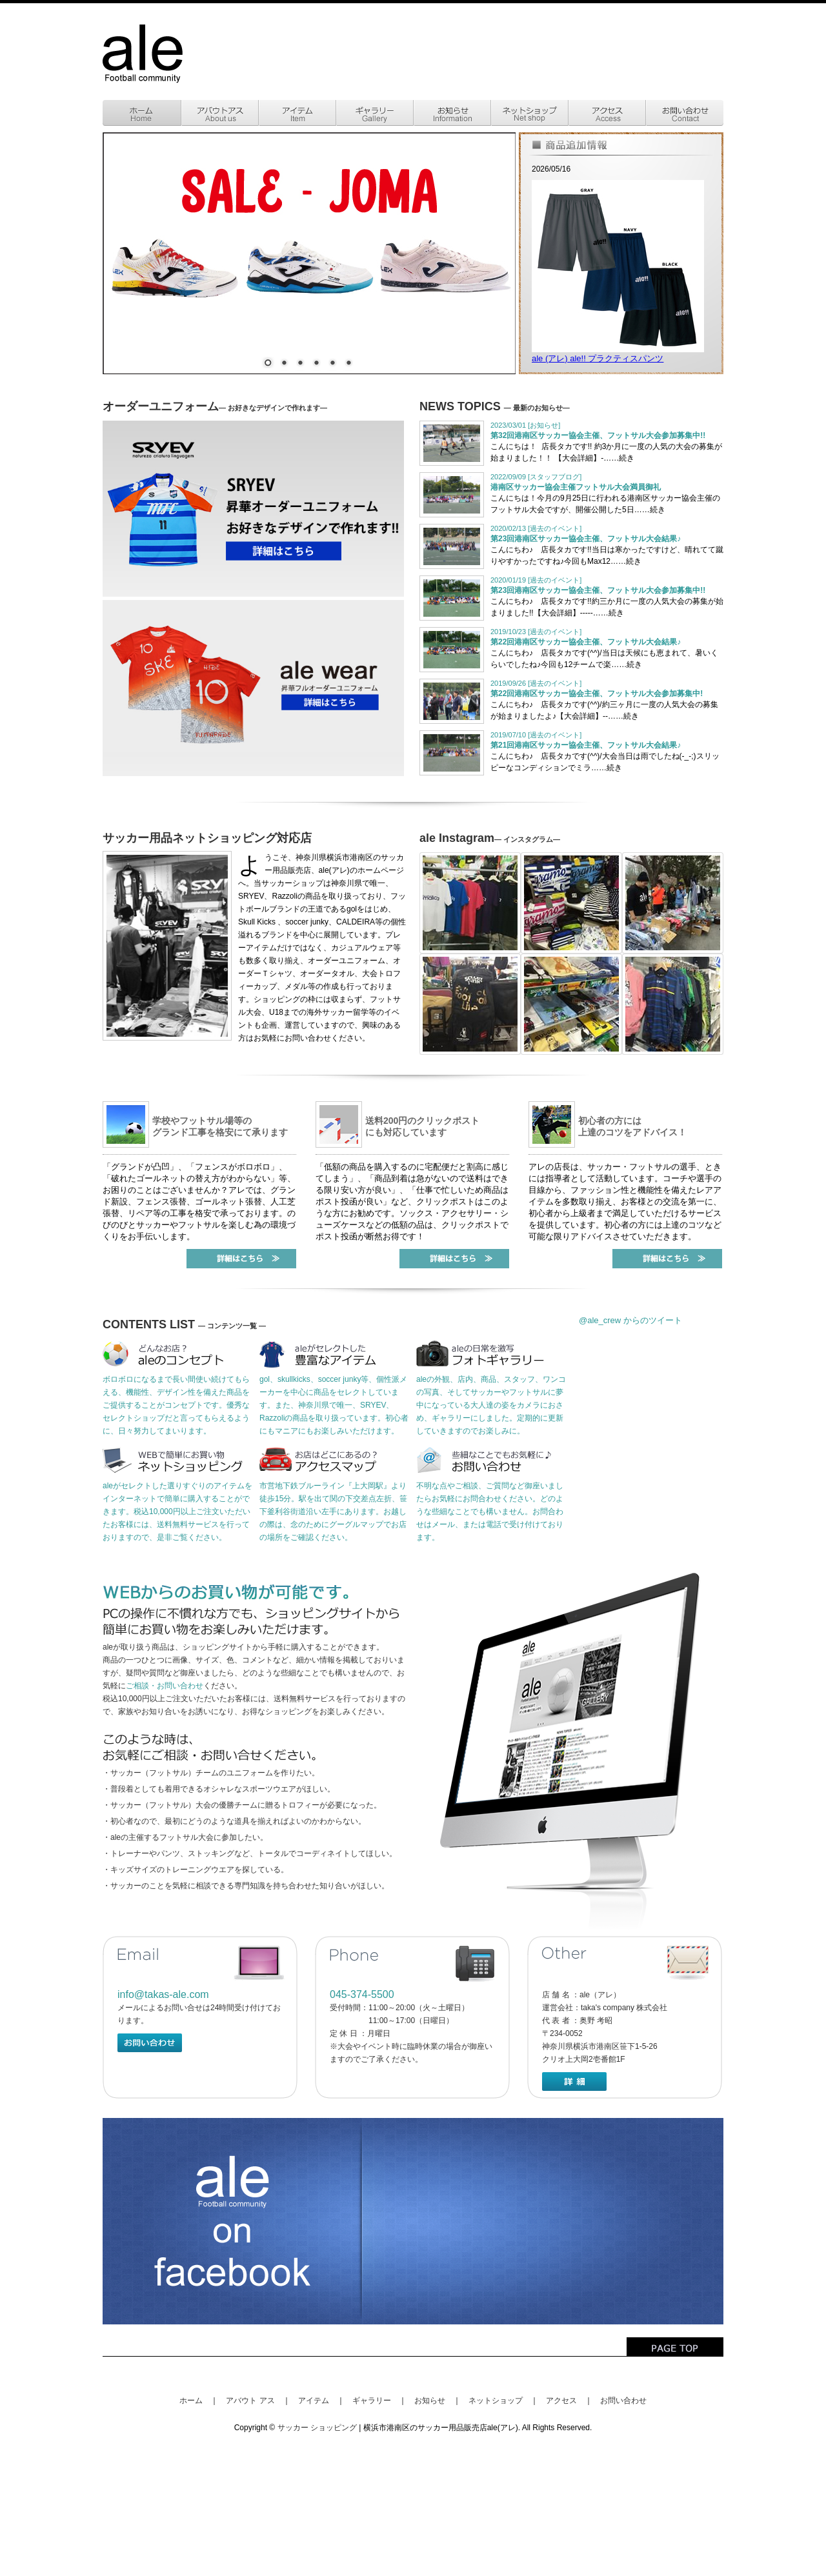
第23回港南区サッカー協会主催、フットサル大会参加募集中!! (597, 590)
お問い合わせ (623, 2400)
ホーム (191, 2400)
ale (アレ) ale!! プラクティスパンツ (597, 358)
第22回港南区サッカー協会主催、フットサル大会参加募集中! (596, 693)
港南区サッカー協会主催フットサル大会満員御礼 (575, 487)
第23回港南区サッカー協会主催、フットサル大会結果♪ (585, 538)
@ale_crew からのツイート (630, 1320)
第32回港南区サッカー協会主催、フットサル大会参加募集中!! (597, 435)
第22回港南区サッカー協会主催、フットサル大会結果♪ (585, 641)
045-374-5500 (362, 1994)
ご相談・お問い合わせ (164, 1685)
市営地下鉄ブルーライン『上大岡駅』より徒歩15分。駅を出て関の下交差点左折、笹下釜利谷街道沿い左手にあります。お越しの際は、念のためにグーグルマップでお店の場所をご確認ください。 (333, 1511)
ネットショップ (495, 2400)
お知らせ (429, 2400)
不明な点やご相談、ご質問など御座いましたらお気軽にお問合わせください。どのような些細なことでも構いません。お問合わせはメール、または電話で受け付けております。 (489, 1511)
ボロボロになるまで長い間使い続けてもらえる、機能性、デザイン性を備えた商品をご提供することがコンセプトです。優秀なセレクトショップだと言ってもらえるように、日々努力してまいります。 (176, 1405)
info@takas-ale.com (163, 1994)
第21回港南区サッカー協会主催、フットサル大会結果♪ (585, 745)
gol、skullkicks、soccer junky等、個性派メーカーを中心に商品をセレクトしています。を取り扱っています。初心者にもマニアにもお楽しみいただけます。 (333, 1405)
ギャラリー (371, 2400)
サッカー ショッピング (317, 2427)
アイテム (313, 2400)
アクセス (561, 2400)
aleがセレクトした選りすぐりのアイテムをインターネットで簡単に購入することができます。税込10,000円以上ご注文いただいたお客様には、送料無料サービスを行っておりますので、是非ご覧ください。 (177, 1511)
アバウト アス (250, 2400)
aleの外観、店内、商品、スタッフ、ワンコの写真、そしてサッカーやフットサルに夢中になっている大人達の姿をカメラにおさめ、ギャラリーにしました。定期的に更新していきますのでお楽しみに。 (491, 1405)
